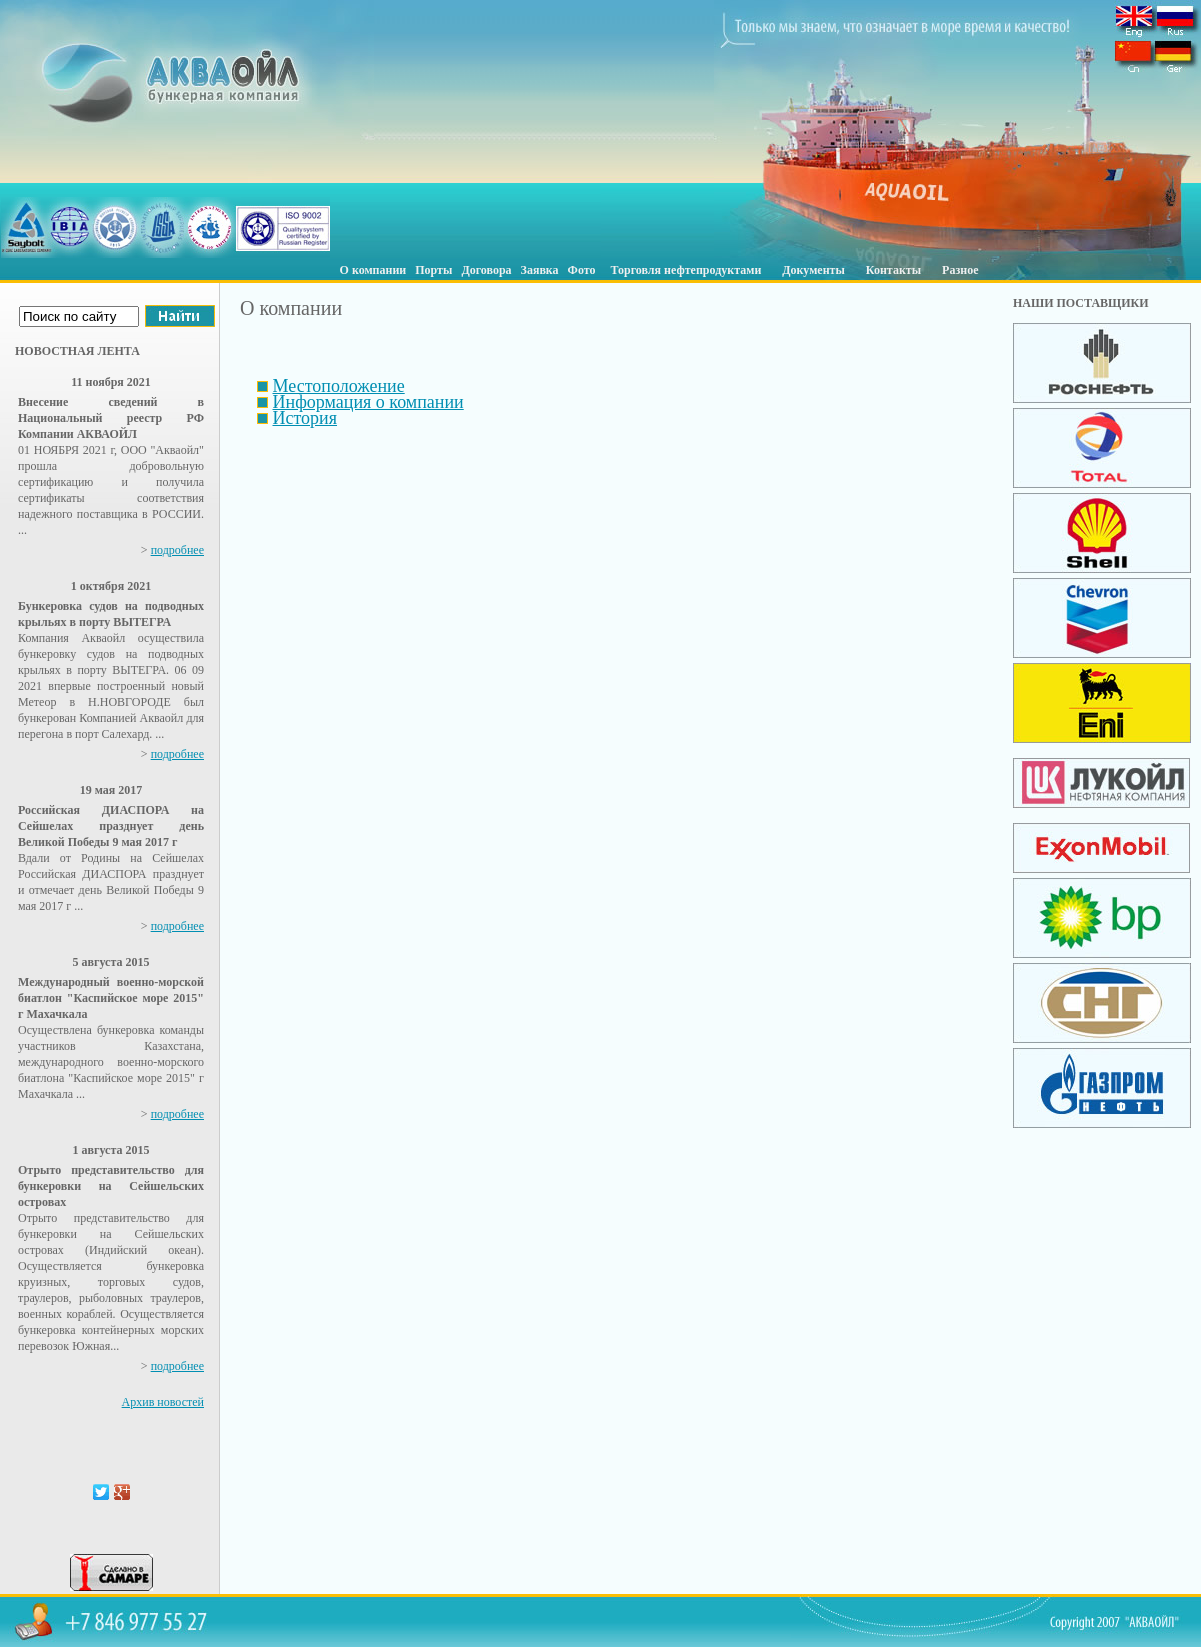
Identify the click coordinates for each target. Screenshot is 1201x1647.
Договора (486, 270)
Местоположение (339, 386)
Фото (582, 270)
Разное (960, 270)
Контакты (893, 270)
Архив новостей (163, 1402)
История (305, 418)
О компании (373, 270)
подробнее (177, 550)
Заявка (540, 270)
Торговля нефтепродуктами (686, 270)
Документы (813, 270)
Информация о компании (368, 402)
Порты (433, 270)
